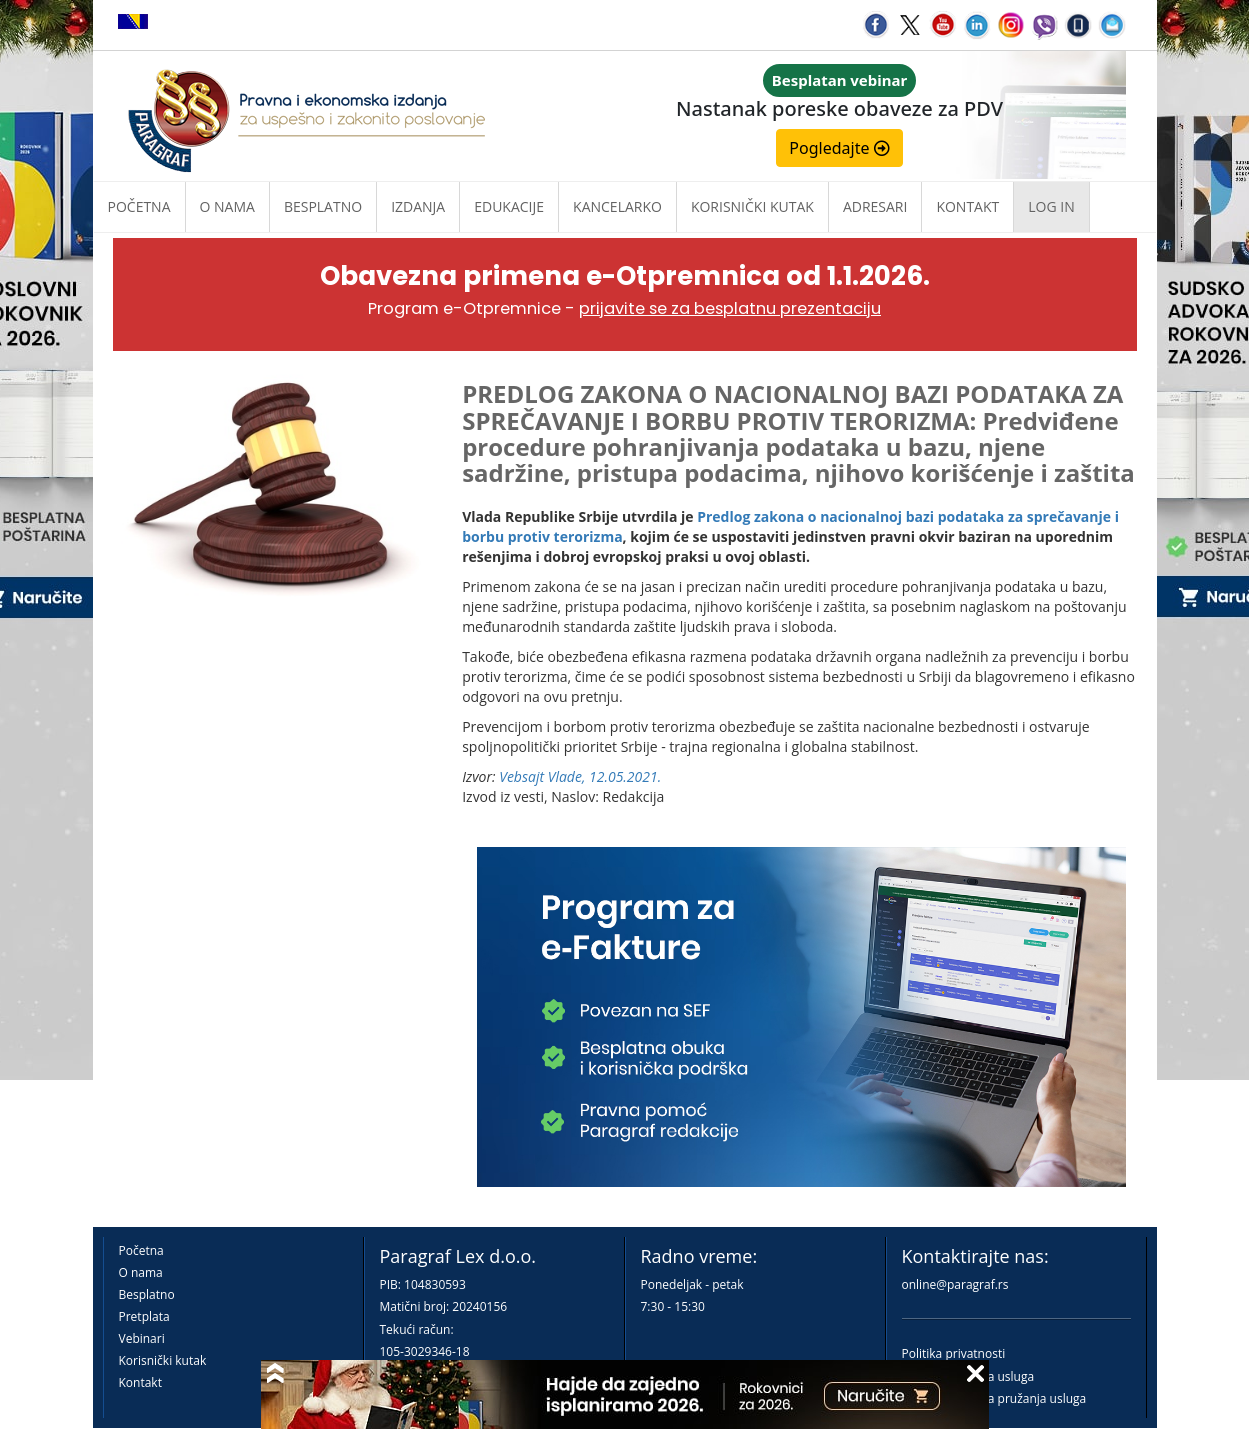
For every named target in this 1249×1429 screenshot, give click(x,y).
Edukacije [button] (509, 206)
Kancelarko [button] (617, 206)
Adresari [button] (875, 206)
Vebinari (142, 1338)
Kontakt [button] (967, 206)
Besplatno (323, 206)
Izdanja (418, 206)
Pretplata (144, 1316)
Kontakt (140, 1382)
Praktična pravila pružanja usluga (994, 1398)
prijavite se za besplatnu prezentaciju (730, 308)
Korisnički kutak (163, 1360)
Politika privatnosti (954, 1353)
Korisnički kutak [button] (752, 206)
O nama (227, 206)
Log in (1051, 206)
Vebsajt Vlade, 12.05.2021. (580, 776)
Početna (139, 206)
